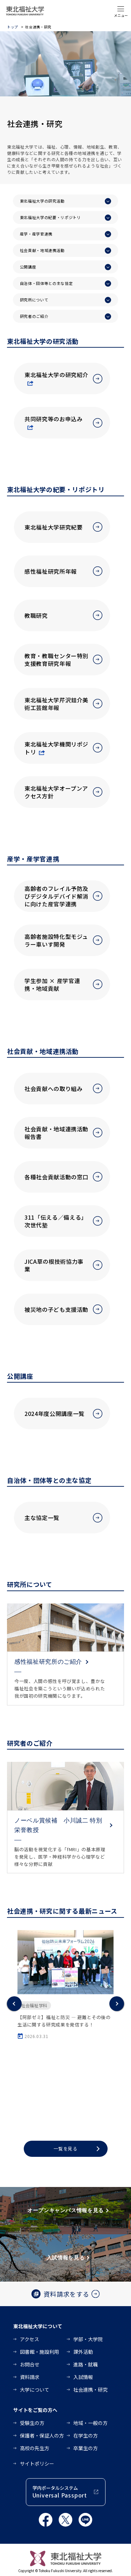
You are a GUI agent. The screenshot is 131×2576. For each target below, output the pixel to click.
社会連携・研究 (90, 2389)
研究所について (34, 299)
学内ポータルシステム (59, 2492)
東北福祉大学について (37, 2326)
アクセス (29, 2339)
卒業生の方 (85, 2448)
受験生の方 (32, 2422)
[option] (65, 1984)
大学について (34, 2389)
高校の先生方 (34, 2448)
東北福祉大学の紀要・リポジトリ (50, 217)
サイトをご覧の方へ (35, 2409)
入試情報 (83, 2376)
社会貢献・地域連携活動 (42, 250)
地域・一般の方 (90, 2422)
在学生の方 (85, 2435)
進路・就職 (85, 2364)
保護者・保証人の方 (42, 2435)
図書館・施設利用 (39, 2351)
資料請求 (29, 2376)
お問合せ (29, 2364)
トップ (12, 26)
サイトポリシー (37, 2463)
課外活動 (83, 2351)
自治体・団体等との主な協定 (46, 283)
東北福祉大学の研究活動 (42, 201)
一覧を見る (65, 2148)
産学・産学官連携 (36, 234)
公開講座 (28, 267)
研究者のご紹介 (34, 316)
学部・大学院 (88, 2339)
